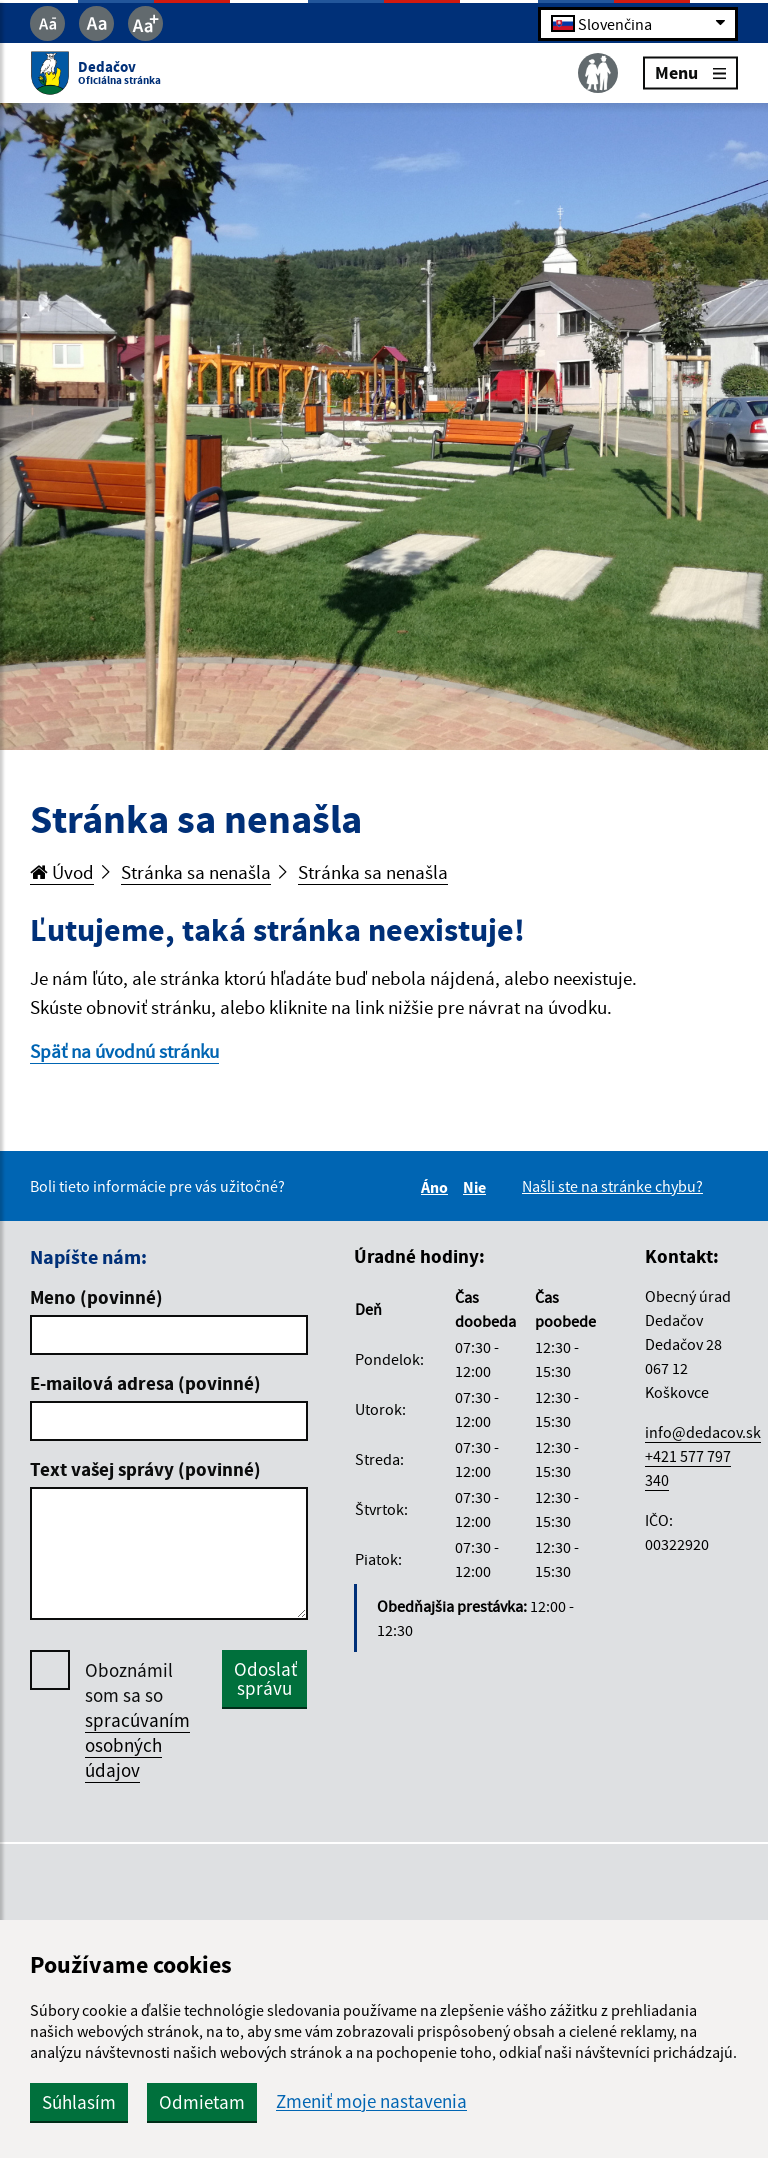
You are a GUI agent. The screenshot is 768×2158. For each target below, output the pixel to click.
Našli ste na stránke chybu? (612, 1186)
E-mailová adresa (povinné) (145, 1383)
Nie (477, 1187)
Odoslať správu (265, 1678)
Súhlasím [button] (79, 2102)
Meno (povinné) (96, 1297)
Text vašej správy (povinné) (145, 1469)
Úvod (62, 872)
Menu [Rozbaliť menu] (690, 72)
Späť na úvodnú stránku (124, 1051)
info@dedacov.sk (703, 1432)
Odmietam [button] (202, 2102)
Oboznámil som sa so (137, 1720)
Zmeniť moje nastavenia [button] (371, 2101)
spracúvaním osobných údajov (137, 1745)
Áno (437, 1187)
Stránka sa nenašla (196, 872)
